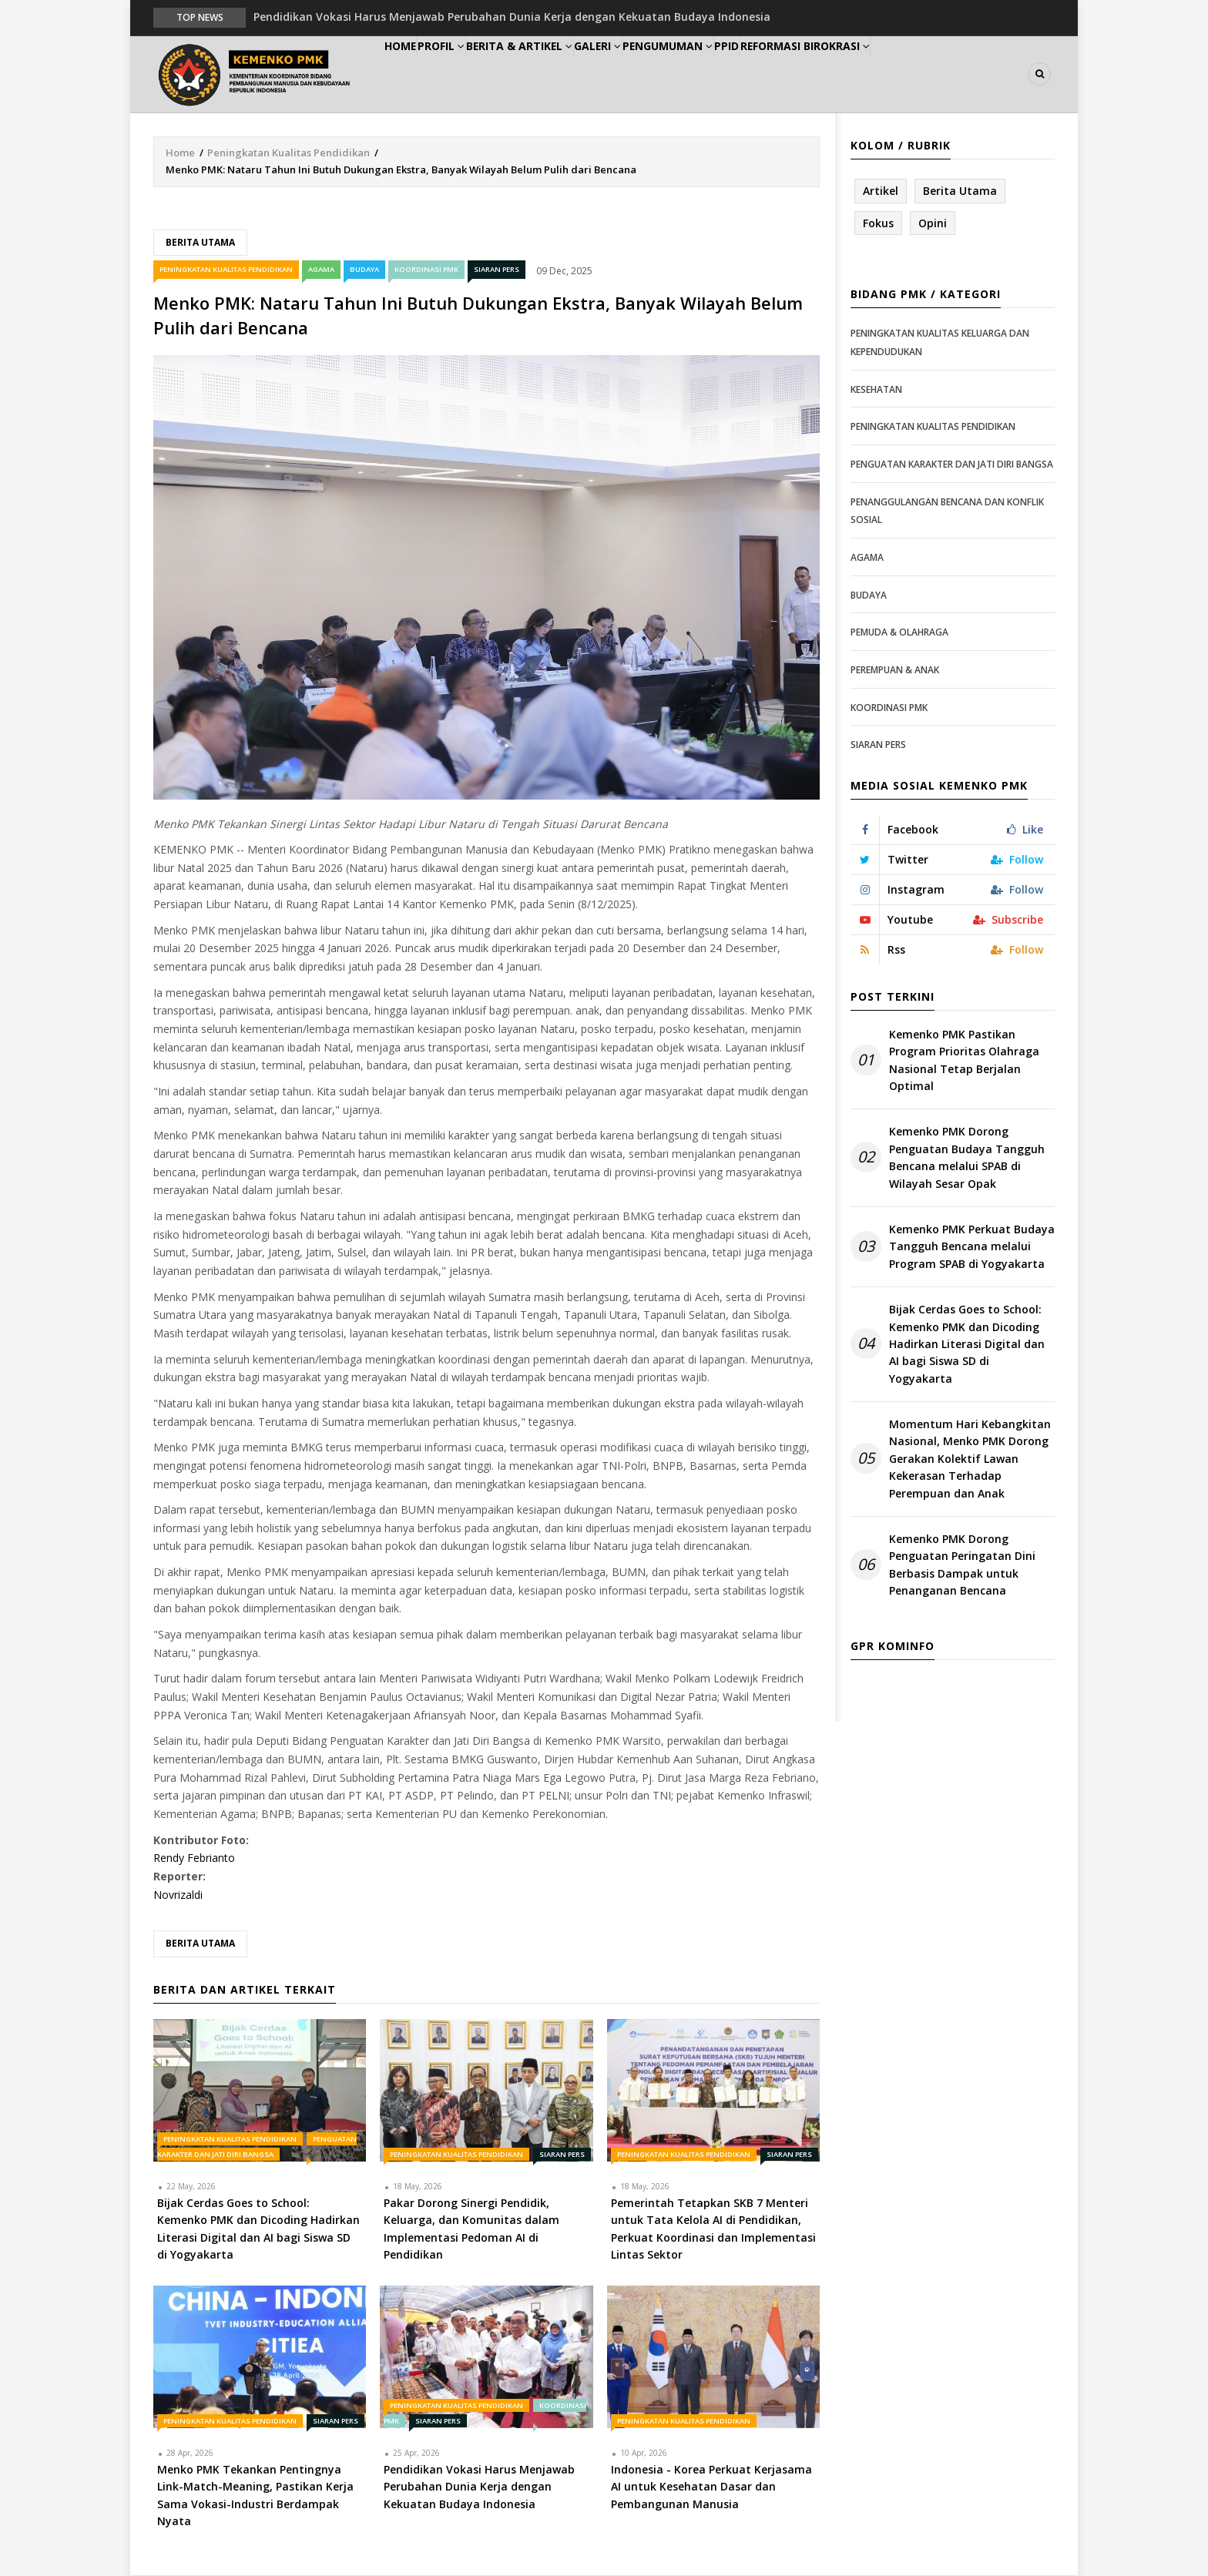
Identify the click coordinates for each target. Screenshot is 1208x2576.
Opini (932, 223)
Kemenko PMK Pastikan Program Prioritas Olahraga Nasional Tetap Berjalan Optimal (964, 1061)
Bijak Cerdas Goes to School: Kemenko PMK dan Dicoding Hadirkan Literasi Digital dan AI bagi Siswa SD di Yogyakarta (967, 1345)
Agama (321, 270)
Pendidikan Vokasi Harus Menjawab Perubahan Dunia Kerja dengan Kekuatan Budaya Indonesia (511, 16)
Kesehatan (876, 390)
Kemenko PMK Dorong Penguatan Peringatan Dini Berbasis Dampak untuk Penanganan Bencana (962, 1565)
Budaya (364, 270)
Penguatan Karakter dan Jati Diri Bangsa (952, 464)
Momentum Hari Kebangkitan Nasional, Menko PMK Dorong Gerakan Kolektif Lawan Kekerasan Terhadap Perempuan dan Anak (970, 1459)
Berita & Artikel (561, 74)
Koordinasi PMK (426, 270)
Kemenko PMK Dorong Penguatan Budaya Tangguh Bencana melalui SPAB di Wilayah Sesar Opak (967, 1158)
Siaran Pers (496, 270)
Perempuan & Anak (895, 670)
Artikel (880, 191)
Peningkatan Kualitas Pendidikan (288, 153)
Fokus (878, 223)
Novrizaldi (178, 1895)
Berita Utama (200, 243)
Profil (469, 74)
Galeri (652, 74)
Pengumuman (736, 74)
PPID (811, 74)
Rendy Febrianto (194, 1859)
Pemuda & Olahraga (899, 632)
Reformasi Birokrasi (903, 74)
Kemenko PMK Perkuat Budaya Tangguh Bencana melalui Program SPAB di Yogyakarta (972, 1247)
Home (410, 74)
